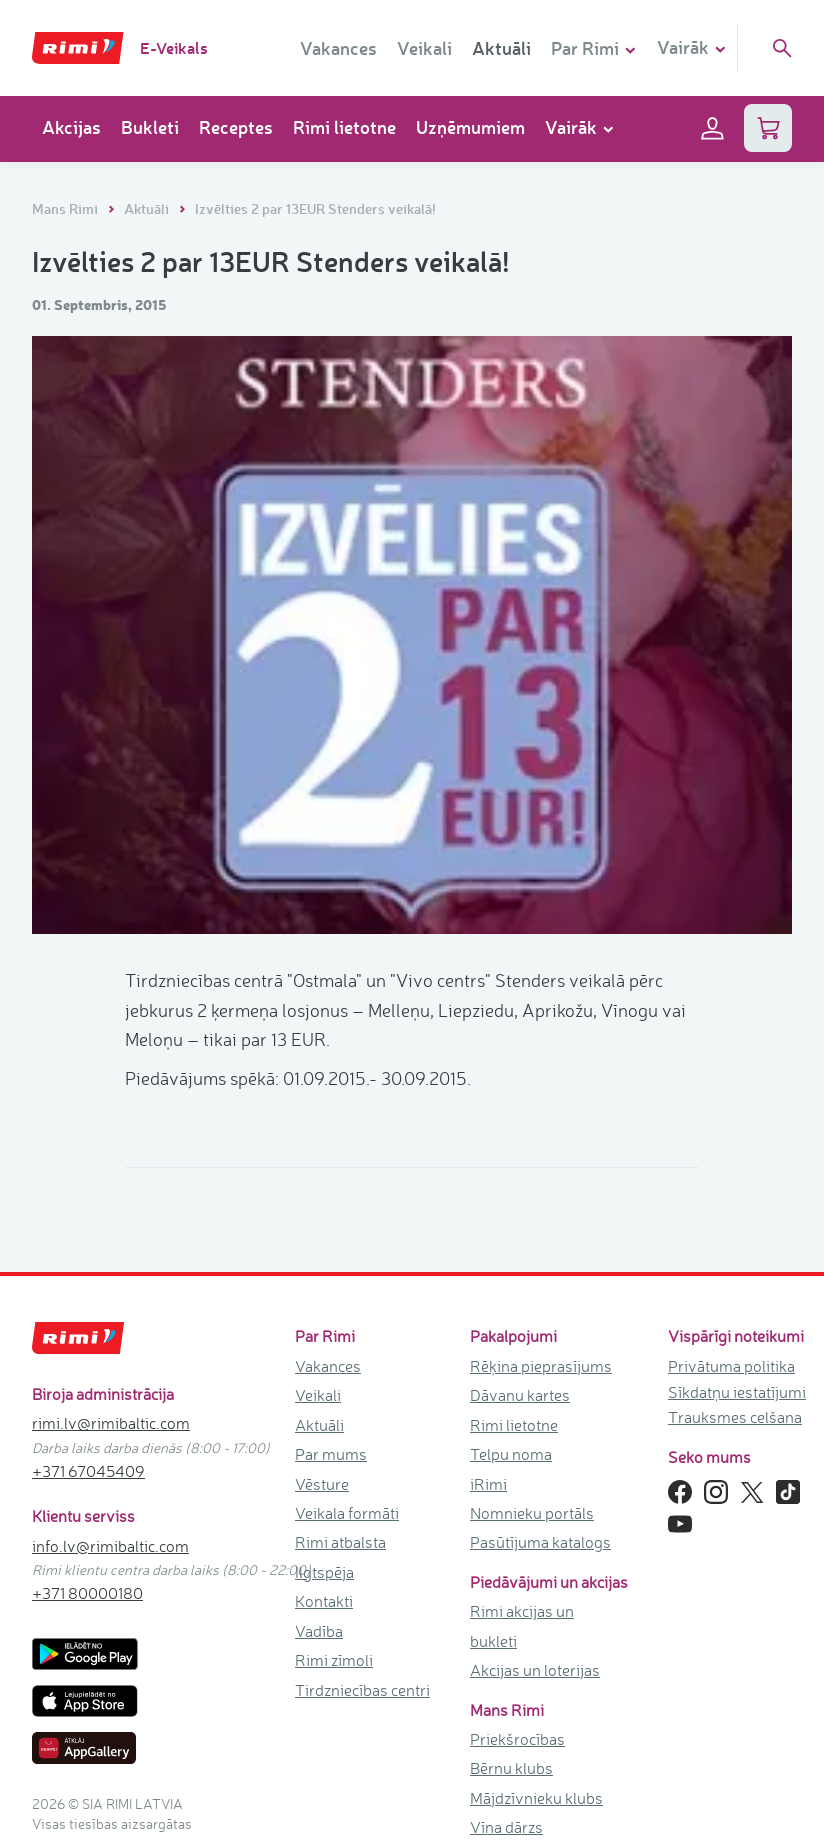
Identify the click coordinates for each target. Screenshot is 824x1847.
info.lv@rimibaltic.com (110, 1546)
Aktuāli (501, 48)
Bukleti (150, 127)
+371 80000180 (87, 1593)
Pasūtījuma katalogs (540, 1542)
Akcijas (71, 127)
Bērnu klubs (511, 1768)
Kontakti (324, 1601)
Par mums (331, 1454)
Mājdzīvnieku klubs (536, 1798)
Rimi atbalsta (340, 1542)
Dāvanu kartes (520, 1395)
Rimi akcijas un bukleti (522, 1625)
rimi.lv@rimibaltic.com (111, 1423)
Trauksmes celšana (735, 1417)
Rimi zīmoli (334, 1660)
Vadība (319, 1631)
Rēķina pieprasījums (541, 1366)
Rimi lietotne (344, 127)
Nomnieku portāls (532, 1513)
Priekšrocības (517, 1739)
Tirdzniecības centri (362, 1690)
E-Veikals (174, 47)
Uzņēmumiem (470, 127)
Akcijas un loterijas (535, 1670)
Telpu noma (511, 1454)
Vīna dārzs (506, 1827)
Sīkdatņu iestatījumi (737, 1392)
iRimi (488, 1484)
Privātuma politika (731, 1366)
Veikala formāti (347, 1513)
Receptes (236, 127)
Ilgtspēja (324, 1572)
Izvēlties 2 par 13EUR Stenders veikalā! (315, 208)
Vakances (338, 48)
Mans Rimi (66, 208)
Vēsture (322, 1484)
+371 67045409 (88, 1471)
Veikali (424, 48)
